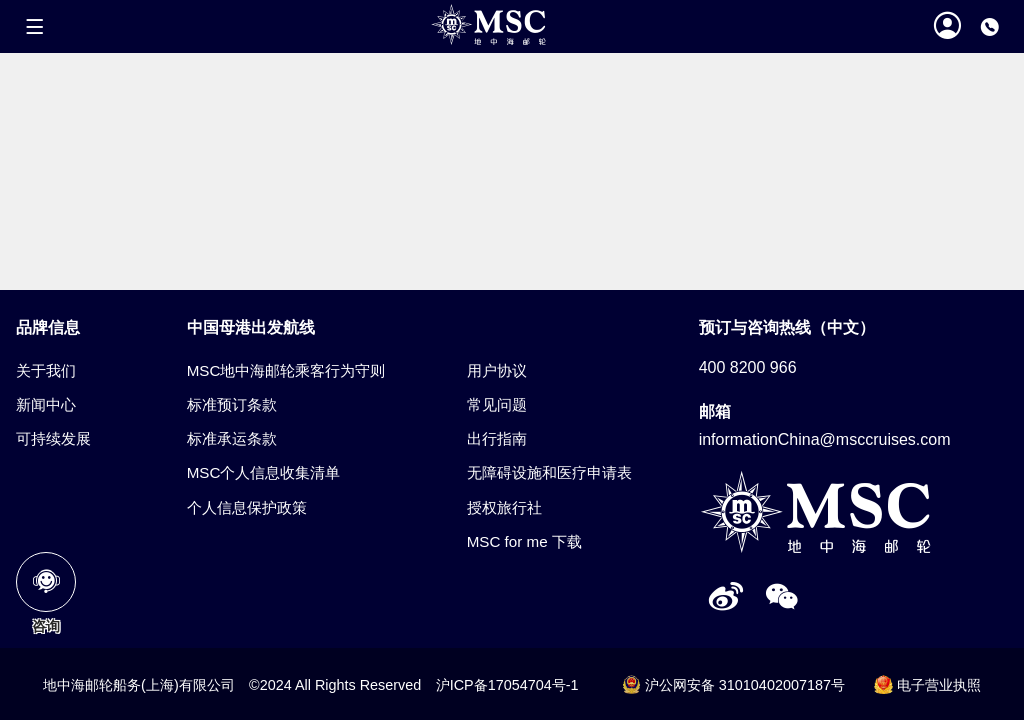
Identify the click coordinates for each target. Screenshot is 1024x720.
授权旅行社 (504, 507)
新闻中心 (46, 404)
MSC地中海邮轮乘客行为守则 (286, 370)
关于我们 (46, 370)
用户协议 (497, 370)
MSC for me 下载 (524, 541)
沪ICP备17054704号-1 (507, 685)
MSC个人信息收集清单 (264, 472)
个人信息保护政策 (247, 507)
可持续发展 (53, 438)
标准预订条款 (232, 404)
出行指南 (497, 438)
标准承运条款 (232, 438)
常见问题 (497, 404)
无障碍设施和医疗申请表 (549, 472)
